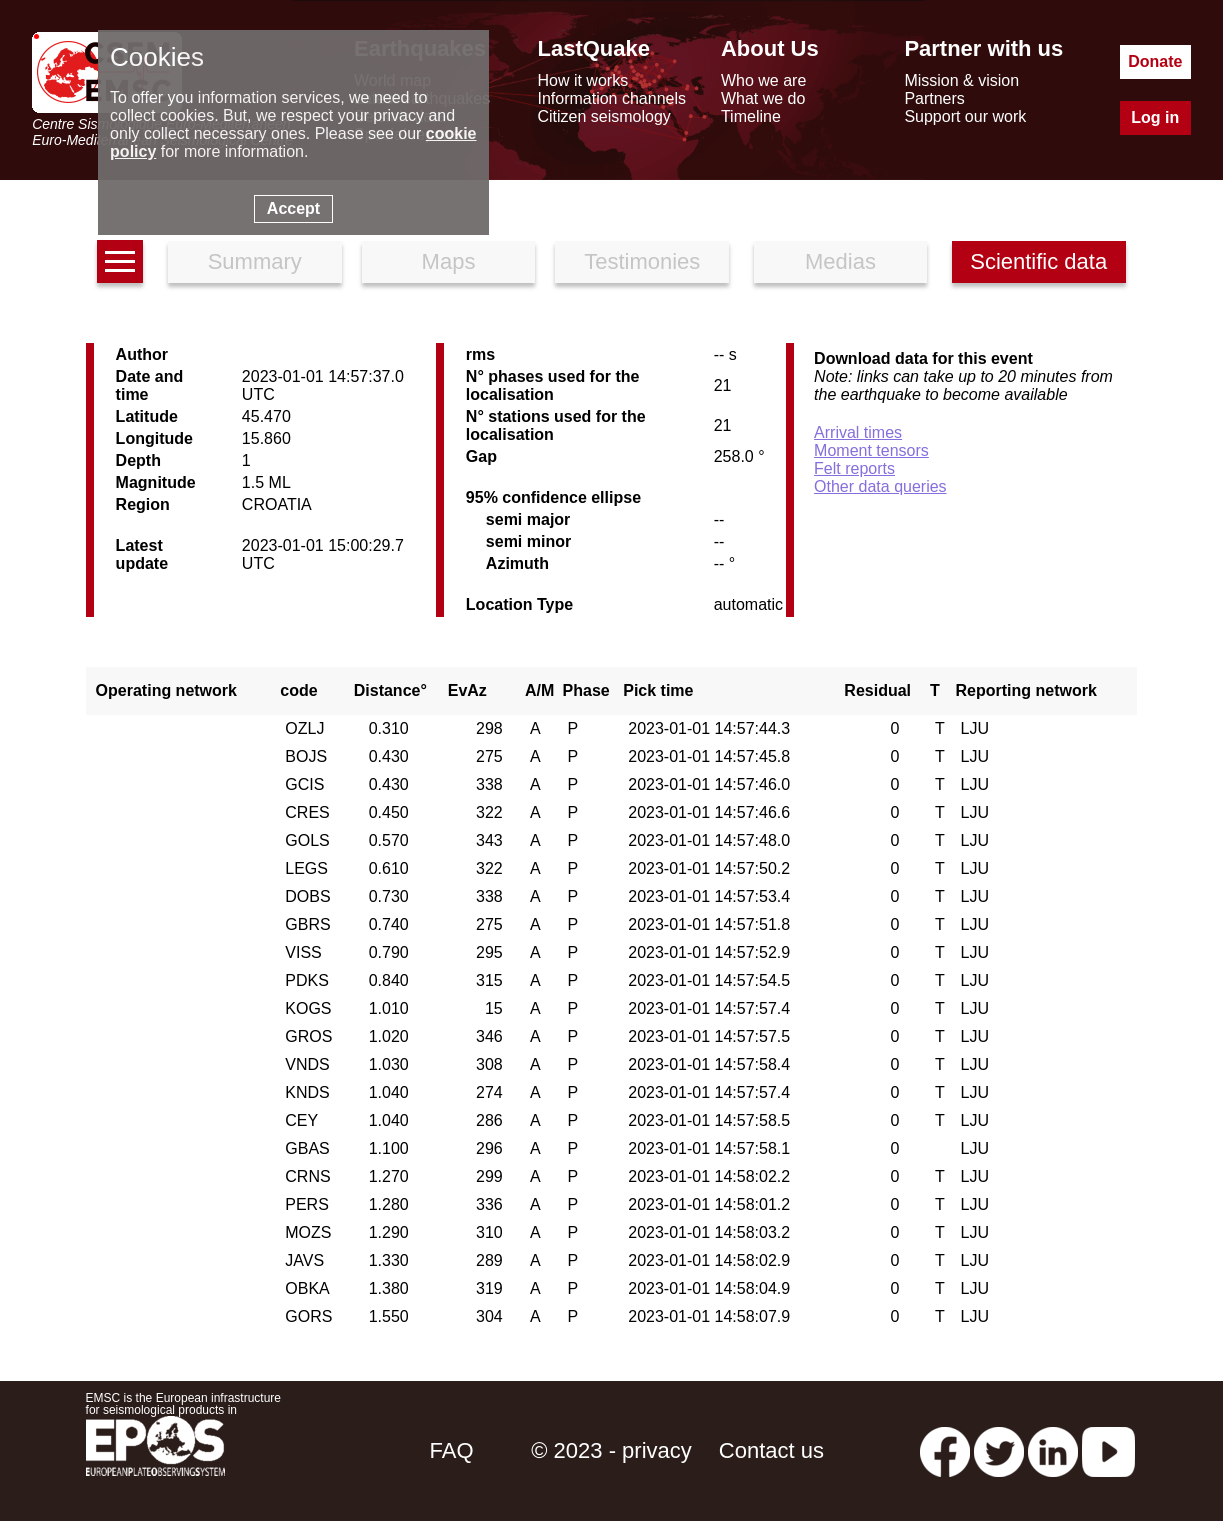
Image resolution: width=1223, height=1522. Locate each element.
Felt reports (854, 468)
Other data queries (880, 486)
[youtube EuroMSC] (1108, 1450)
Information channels (611, 98)
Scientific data (1038, 261)
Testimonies (642, 261)
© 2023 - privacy (611, 1450)
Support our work (965, 116)
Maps (449, 261)
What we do (763, 98)
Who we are (763, 80)
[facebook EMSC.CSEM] (945, 1450)
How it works (582, 80)
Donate (1155, 61)
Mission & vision (961, 80)
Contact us (771, 1450)
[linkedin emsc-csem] (1053, 1450)
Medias (840, 261)
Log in (1155, 117)
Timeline (751, 116)
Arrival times (858, 432)
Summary (255, 261)
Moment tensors (871, 450)
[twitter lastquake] (999, 1450)
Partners (934, 98)
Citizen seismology (603, 116)
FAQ (452, 1450)
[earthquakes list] (120, 261)
